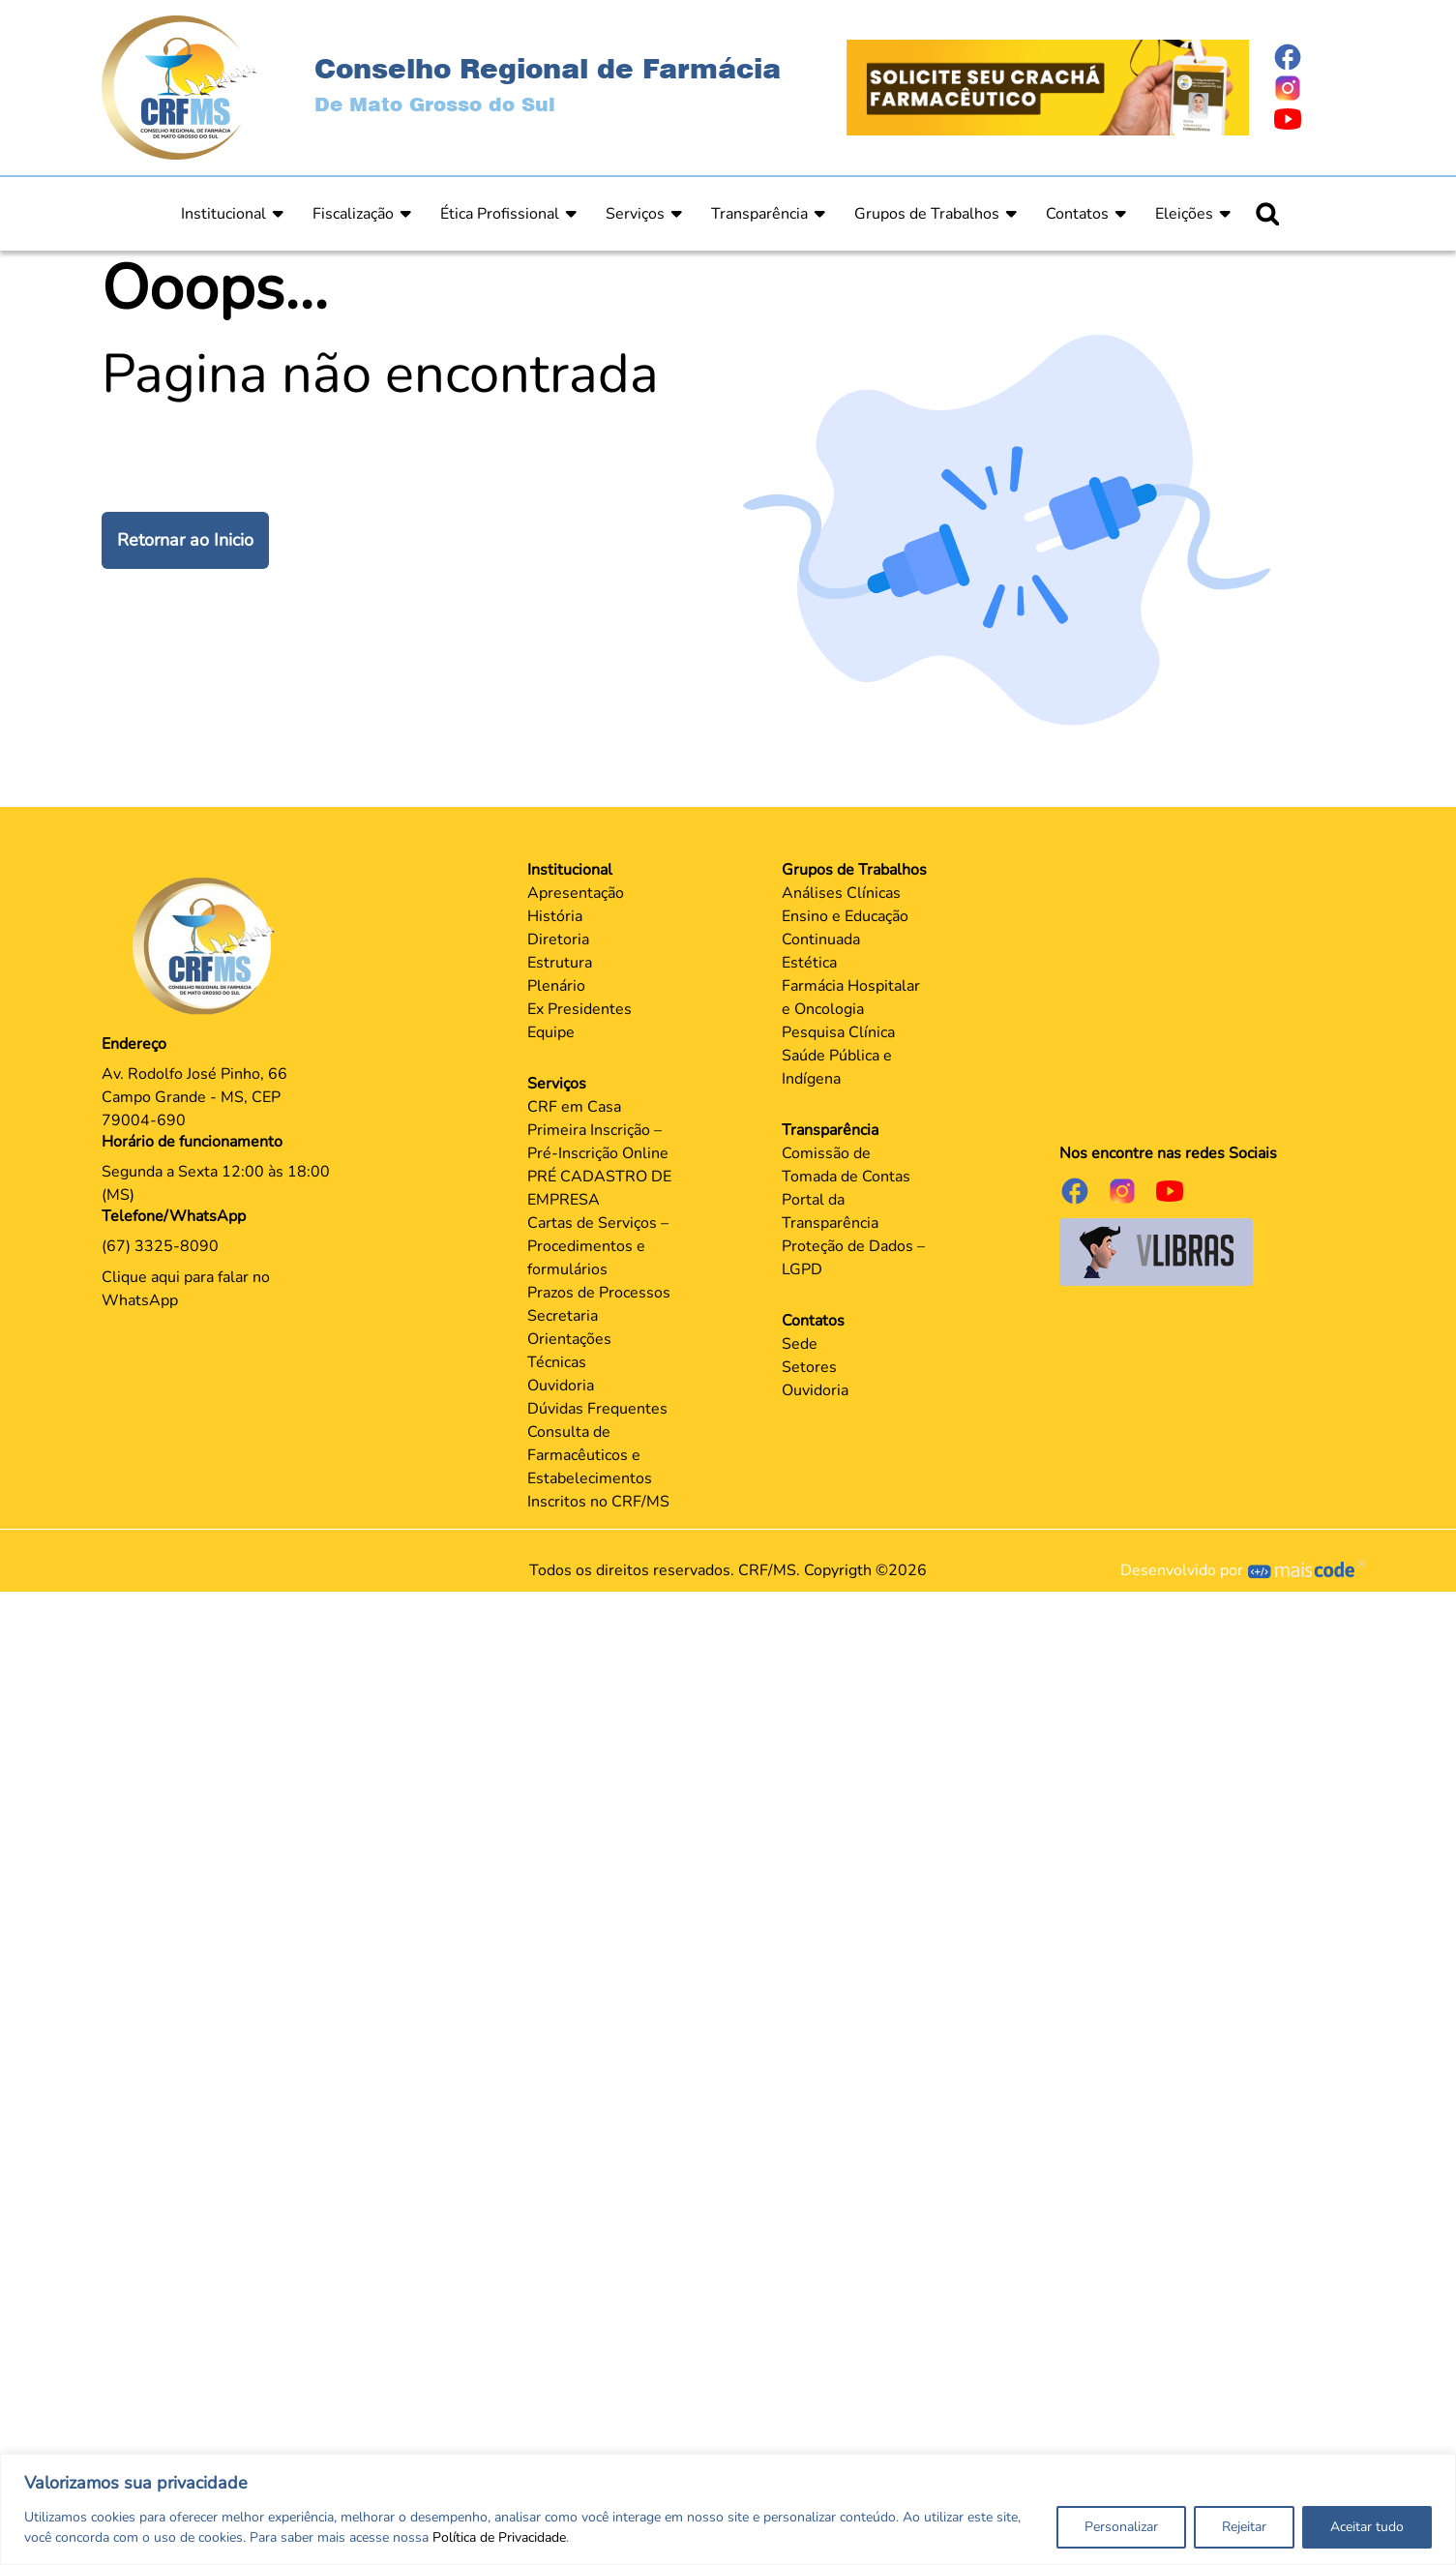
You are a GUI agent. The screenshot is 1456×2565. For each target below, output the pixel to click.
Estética (809, 962)
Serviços (635, 213)
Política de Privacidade (499, 2537)
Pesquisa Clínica (838, 1032)
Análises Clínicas (841, 893)
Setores (809, 1367)
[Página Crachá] (1048, 86)
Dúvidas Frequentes (597, 1408)
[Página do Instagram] (1313, 88)
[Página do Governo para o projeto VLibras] (1156, 1251)
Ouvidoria (560, 1385)
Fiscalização (353, 213)
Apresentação (575, 893)
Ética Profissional (499, 213)
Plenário (556, 986)
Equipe (551, 1032)
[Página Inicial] (179, 86)
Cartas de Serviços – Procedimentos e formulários (598, 1246)
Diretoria (558, 939)
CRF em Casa (574, 1107)
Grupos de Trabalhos (926, 213)
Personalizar (1121, 2527)
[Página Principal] (209, 945)
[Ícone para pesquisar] (1267, 213)
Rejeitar (1244, 2527)
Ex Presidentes (579, 1009)
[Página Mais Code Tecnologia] (1307, 1570)
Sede (799, 1344)
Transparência (759, 213)
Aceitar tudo (1367, 2527)
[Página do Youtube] (1313, 119)
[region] (728, 2509)
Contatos (1077, 213)
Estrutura (559, 962)
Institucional (223, 213)
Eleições (1184, 213)
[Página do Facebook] (1313, 57)
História (554, 916)
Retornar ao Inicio (185, 540)
